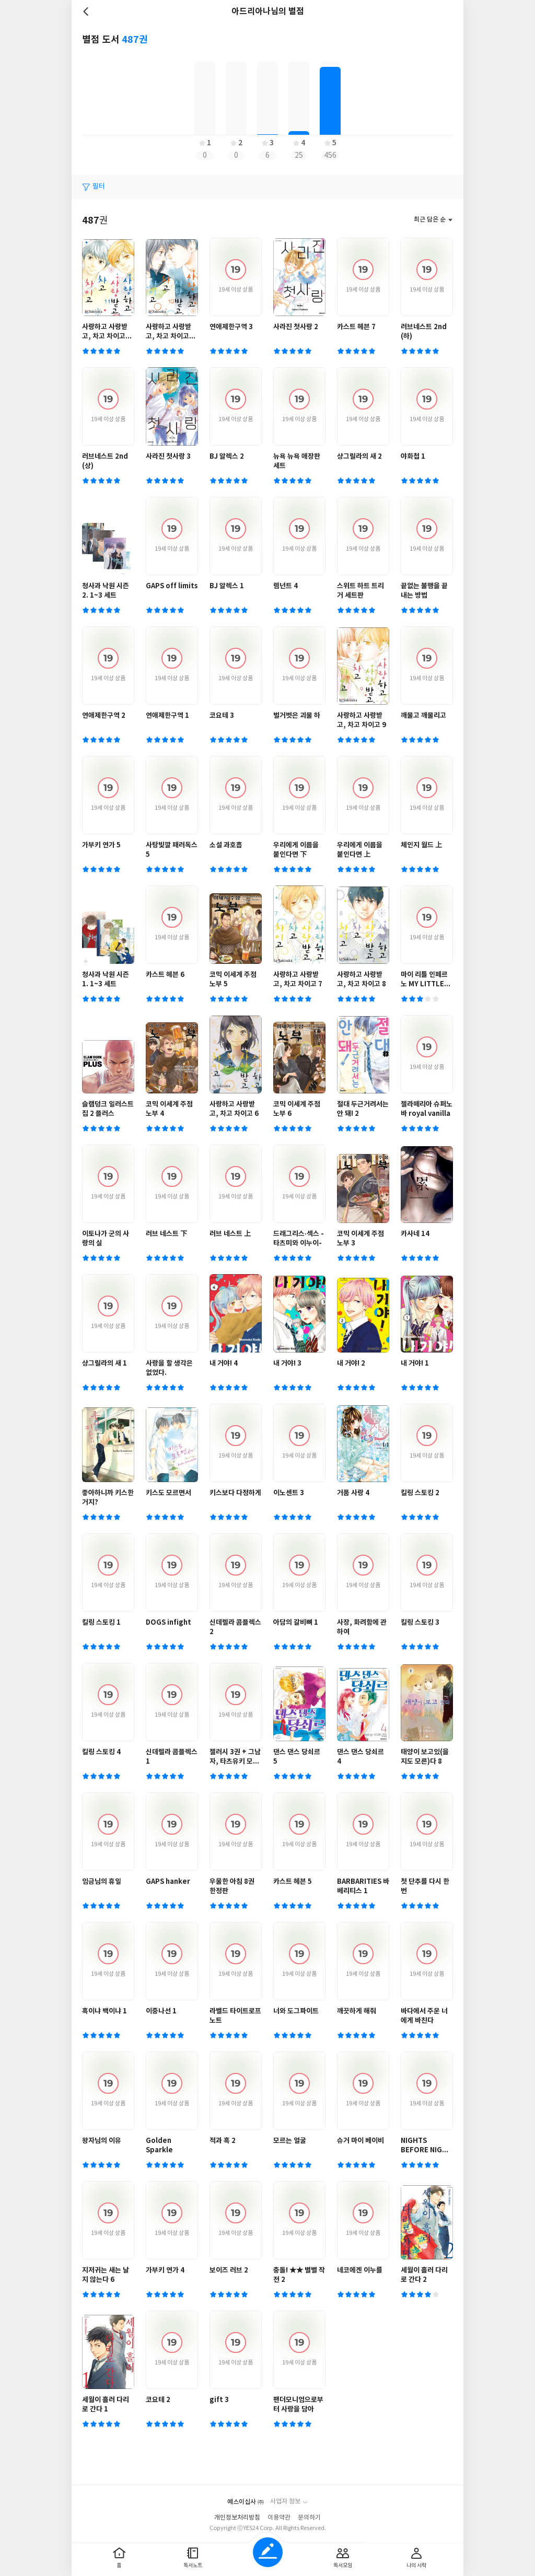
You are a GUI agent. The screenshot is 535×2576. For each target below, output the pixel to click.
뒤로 (87, 11)
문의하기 (309, 2517)
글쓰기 (268, 2552)
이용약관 (279, 2517)
